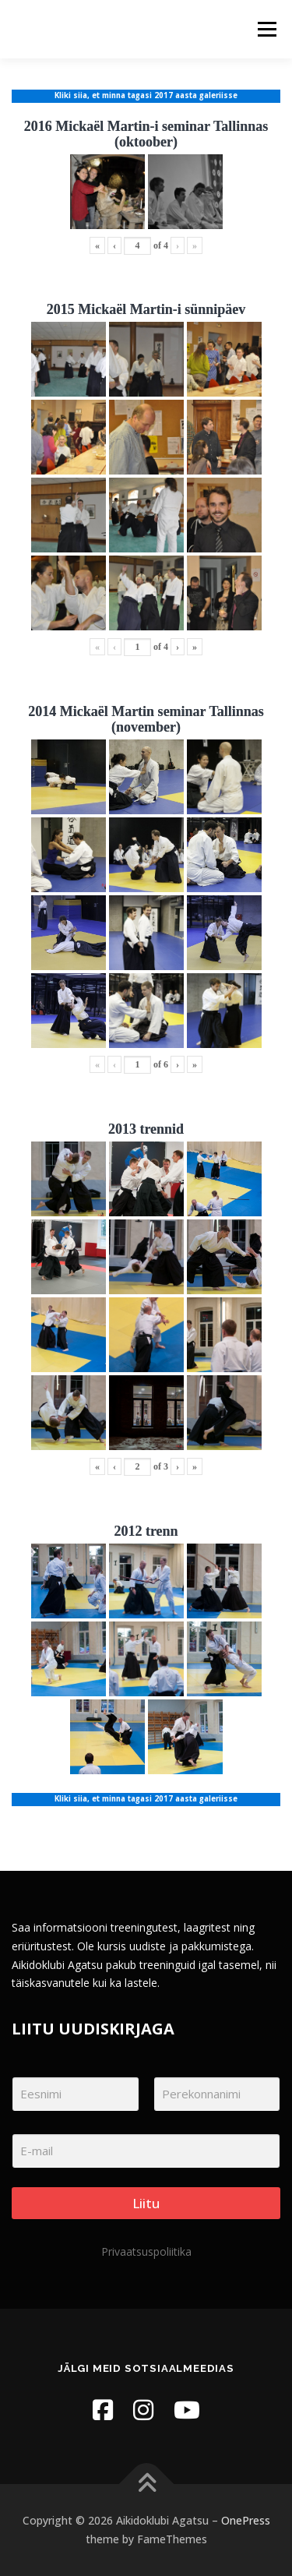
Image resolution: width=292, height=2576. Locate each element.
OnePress (245, 2520)
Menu (266, 29)
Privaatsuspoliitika (146, 2251)
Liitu (146, 2203)
